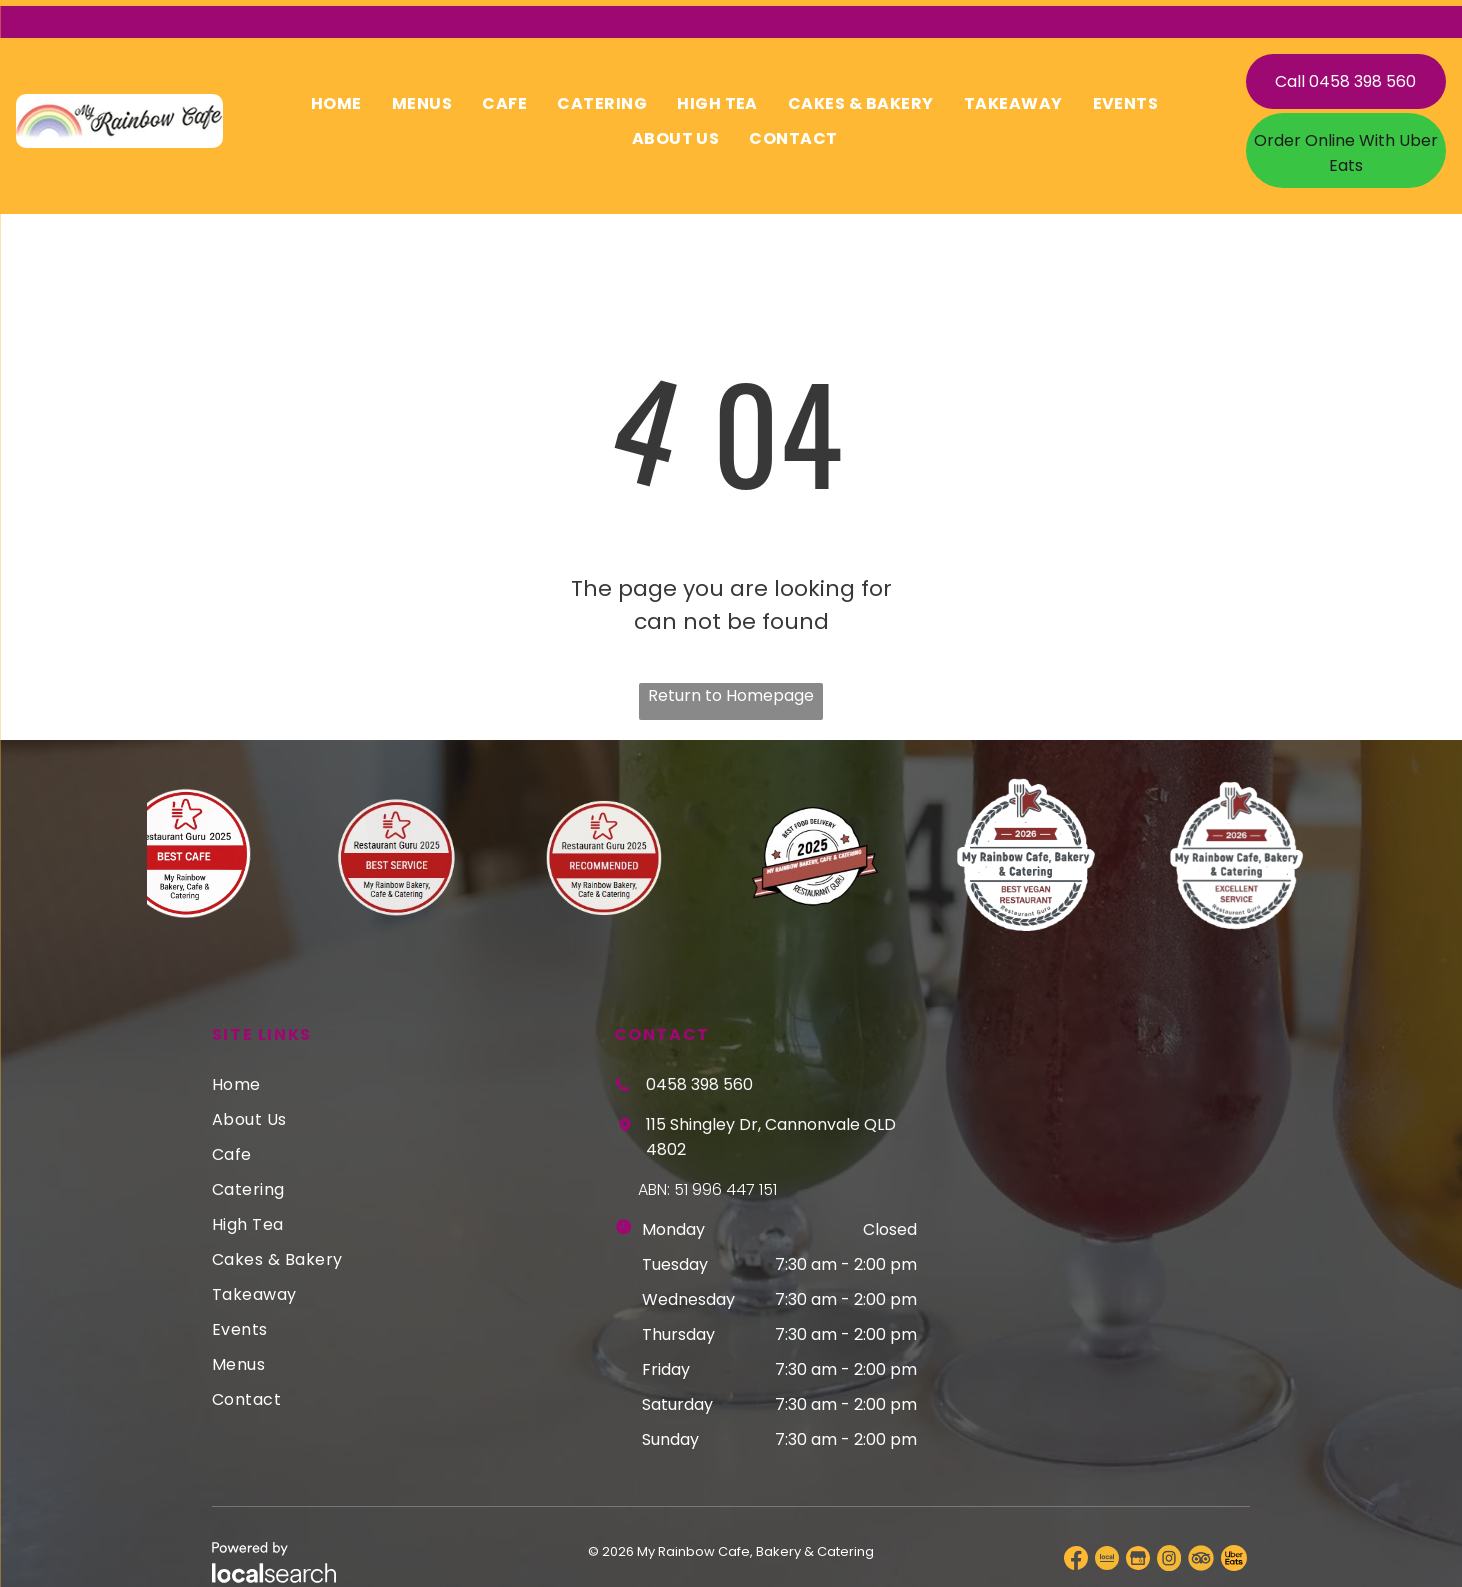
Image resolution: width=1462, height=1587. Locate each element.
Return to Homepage (731, 689)
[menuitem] (336, 97)
